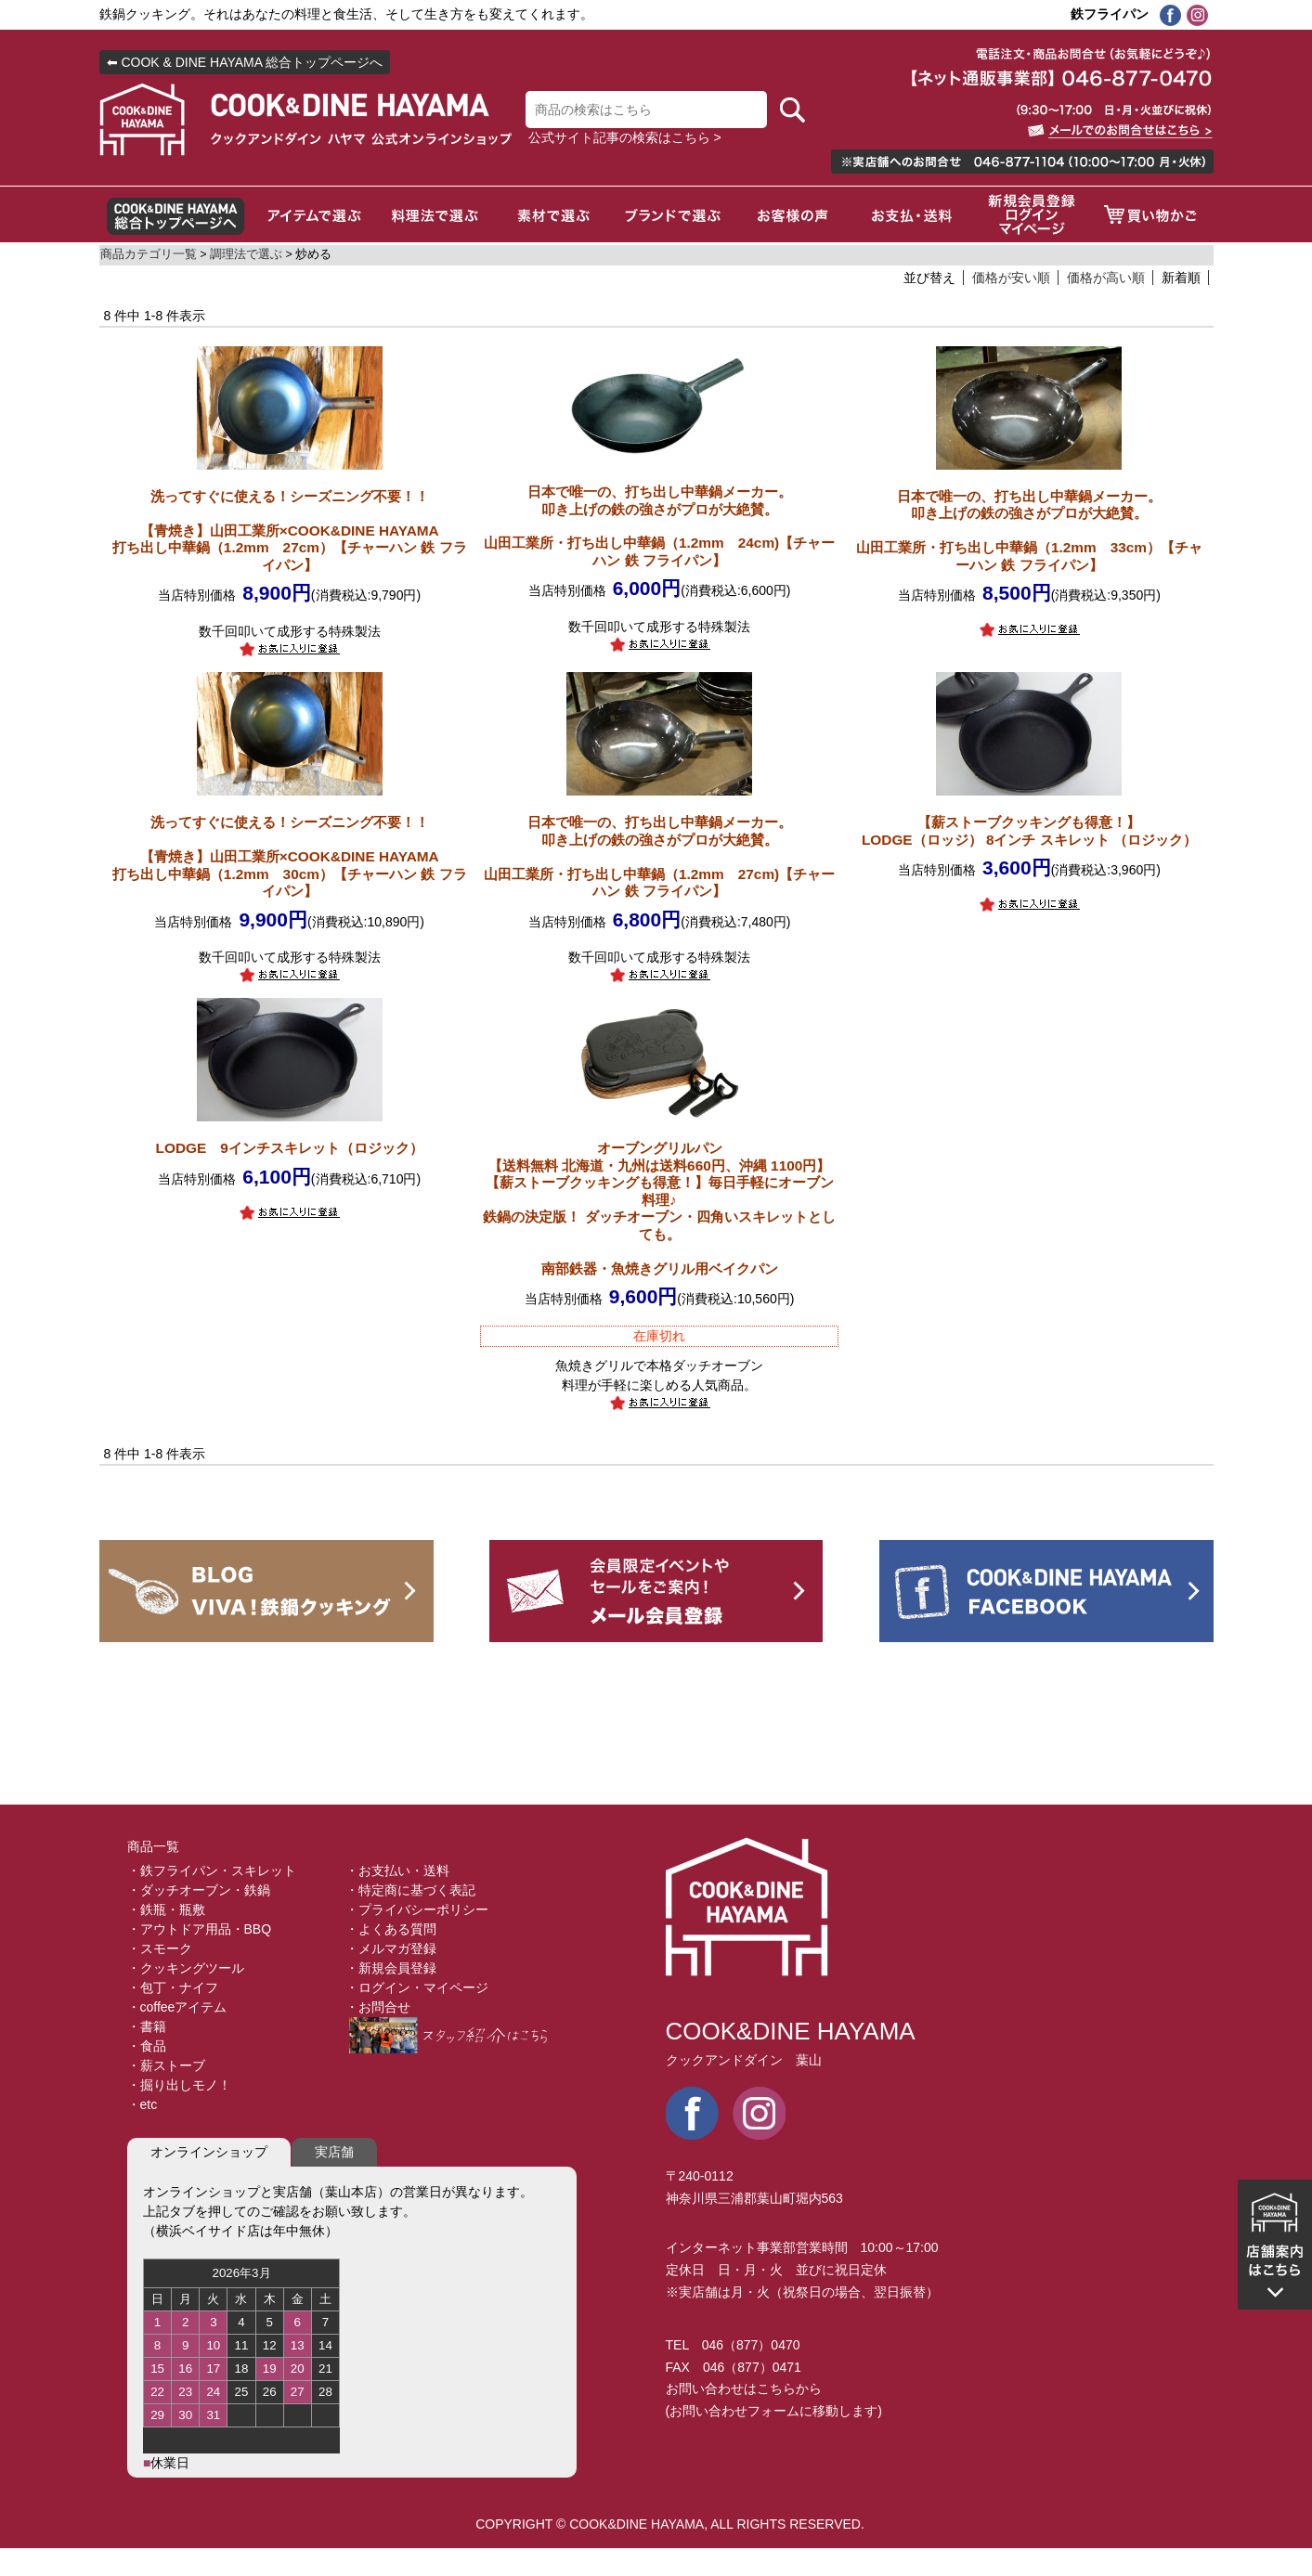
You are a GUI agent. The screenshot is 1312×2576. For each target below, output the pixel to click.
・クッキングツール (185, 1968)
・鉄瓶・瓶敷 (166, 1909)
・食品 (146, 2046)
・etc (142, 2104)
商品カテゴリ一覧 (148, 254)
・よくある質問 (390, 1929)
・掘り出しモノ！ (179, 2085)
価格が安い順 (1011, 277)
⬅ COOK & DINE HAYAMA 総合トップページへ (245, 62)
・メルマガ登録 (390, 1948)
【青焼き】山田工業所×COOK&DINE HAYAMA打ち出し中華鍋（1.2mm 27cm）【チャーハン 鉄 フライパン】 (289, 530)
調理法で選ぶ (246, 254)
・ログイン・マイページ (416, 1987)
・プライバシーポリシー (416, 1909)
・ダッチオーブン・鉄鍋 (198, 1890)
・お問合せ (377, 2007)
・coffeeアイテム (177, 2007)
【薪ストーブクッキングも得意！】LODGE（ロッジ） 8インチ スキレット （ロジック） (1029, 830)
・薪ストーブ (166, 2065)
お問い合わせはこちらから (744, 2388)
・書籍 (146, 2026)
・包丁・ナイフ (172, 1987)
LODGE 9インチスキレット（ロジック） (289, 1148)
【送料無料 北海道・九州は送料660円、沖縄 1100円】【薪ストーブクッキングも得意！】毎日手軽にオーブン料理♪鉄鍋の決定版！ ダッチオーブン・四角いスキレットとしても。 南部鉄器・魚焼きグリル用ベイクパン (659, 1207)
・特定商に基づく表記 (410, 1890)
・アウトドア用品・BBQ (199, 1929)
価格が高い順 (1106, 277)
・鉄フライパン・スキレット (211, 1870)
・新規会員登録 (390, 1968)
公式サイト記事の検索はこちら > (624, 137)
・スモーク (159, 1948)
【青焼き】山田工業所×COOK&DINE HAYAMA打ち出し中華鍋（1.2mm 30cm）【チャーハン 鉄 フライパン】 (289, 856)
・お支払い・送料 (397, 1870)
